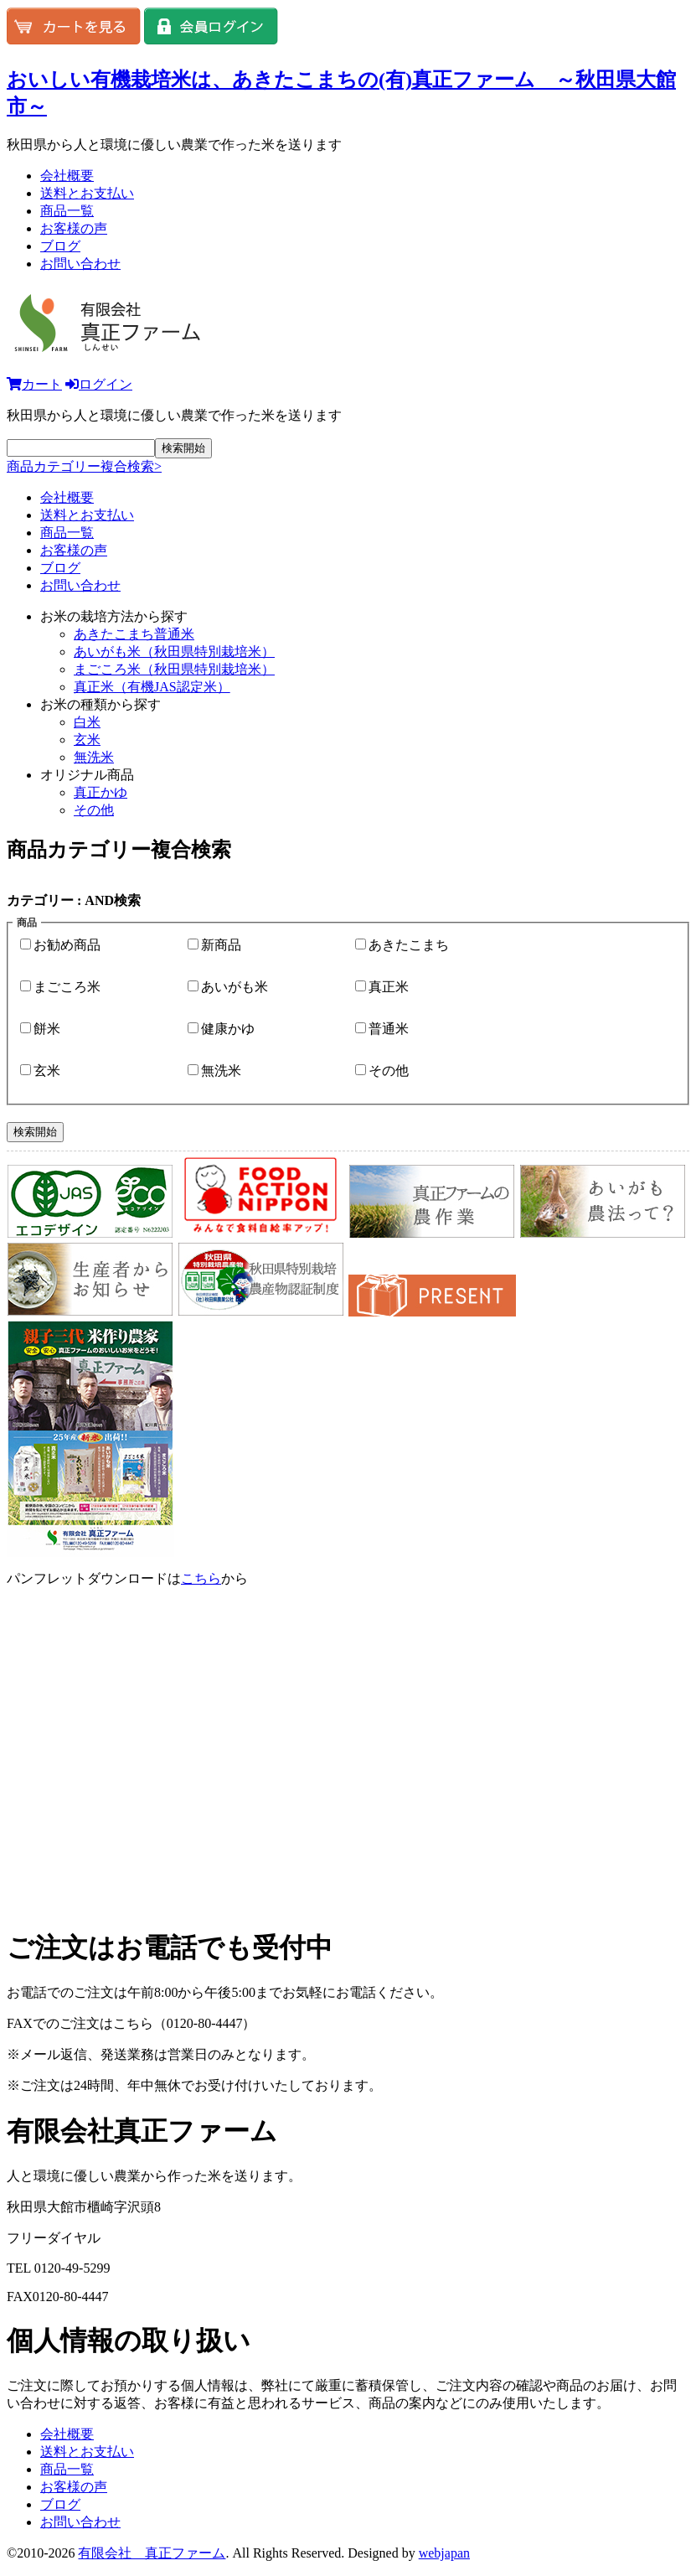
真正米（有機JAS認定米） (152, 687)
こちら (201, 1578)
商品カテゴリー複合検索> (84, 466)
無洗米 (94, 757)
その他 (94, 810)
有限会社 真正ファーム (151, 2553)
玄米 (87, 739)
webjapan (444, 2553)
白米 (87, 722)
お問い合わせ (80, 263)
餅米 (47, 1029)
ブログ (60, 246)
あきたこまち (409, 945)
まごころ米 (67, 987)
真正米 (389, 987)
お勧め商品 (67, 945)
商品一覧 (67, 211)
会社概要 (67, 175)
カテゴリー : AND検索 (74, 900)
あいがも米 (234, 987)
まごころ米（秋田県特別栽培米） (174, 669)
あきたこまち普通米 (134, 634)
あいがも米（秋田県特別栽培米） (174, 651)
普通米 (389, 1029)
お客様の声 (73, 228)
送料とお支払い (87, 193)
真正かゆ (100, 792)
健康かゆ (228, 1029)
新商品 (221, 945)
